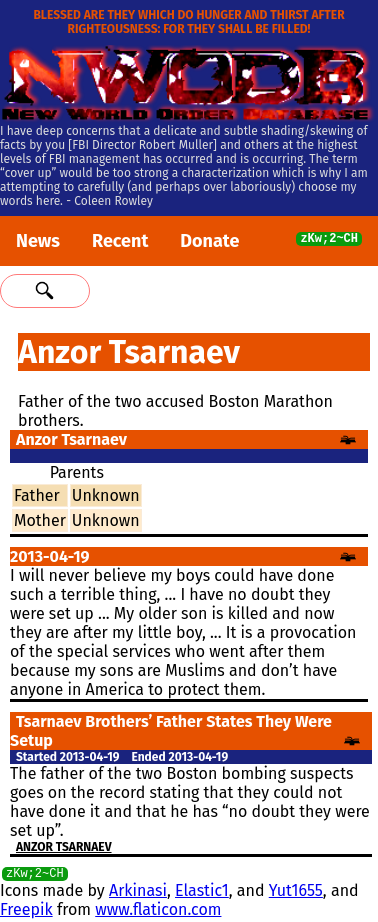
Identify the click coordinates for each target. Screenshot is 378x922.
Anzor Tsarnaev (64, 847)
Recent (120, 241)
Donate (209, 241)
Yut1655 (296, 893)
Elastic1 (202, 893)
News (38, 241)
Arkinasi (138, 893)
